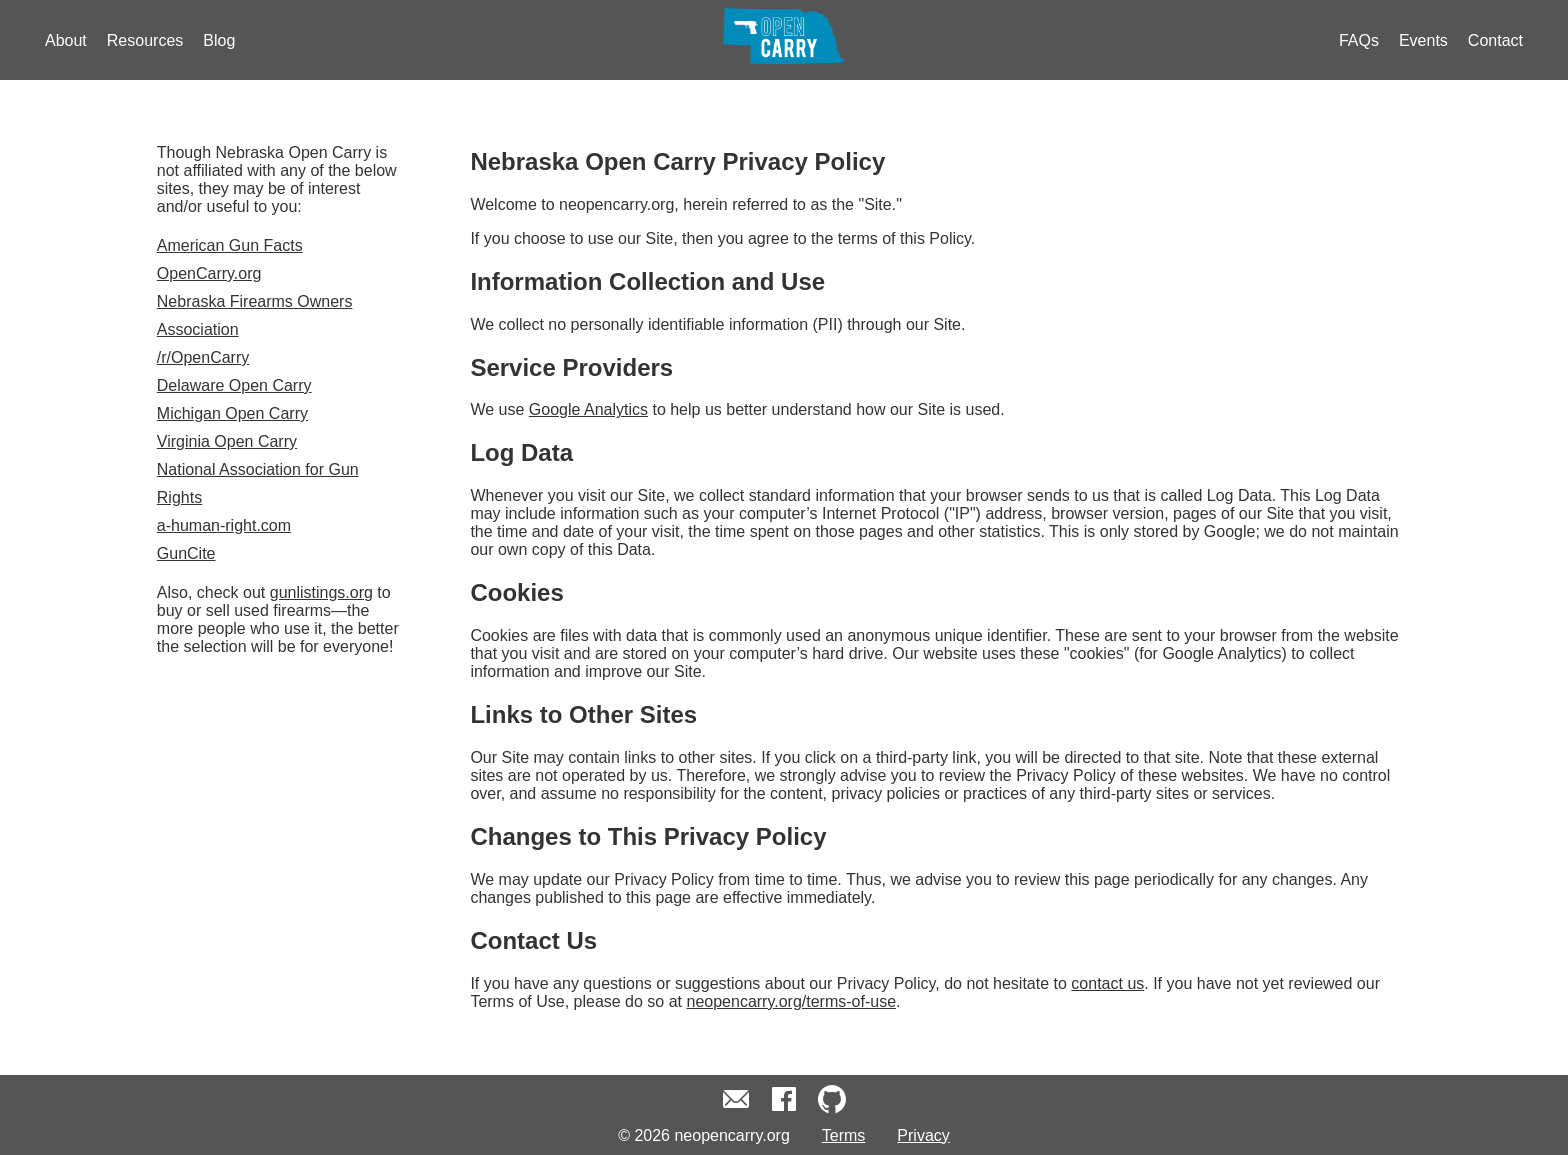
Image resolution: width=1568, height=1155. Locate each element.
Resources (145, 40)
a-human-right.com (224, 525)
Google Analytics (588, 409)
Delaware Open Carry (234, 385)
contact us (1107, 983)
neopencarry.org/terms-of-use (792, 1001)
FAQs (1359, 40)
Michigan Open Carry (232, 413)
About (66, 40)
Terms (844, 1135)
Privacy (923, 1135)
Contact (1495, 40)
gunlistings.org (321, 592)
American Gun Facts (230, 245)
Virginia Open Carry (227, 441)
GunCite (186, 553)
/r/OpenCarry (203, 357)
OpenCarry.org (209, 273)
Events (1423, 40)
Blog (219, 40)
